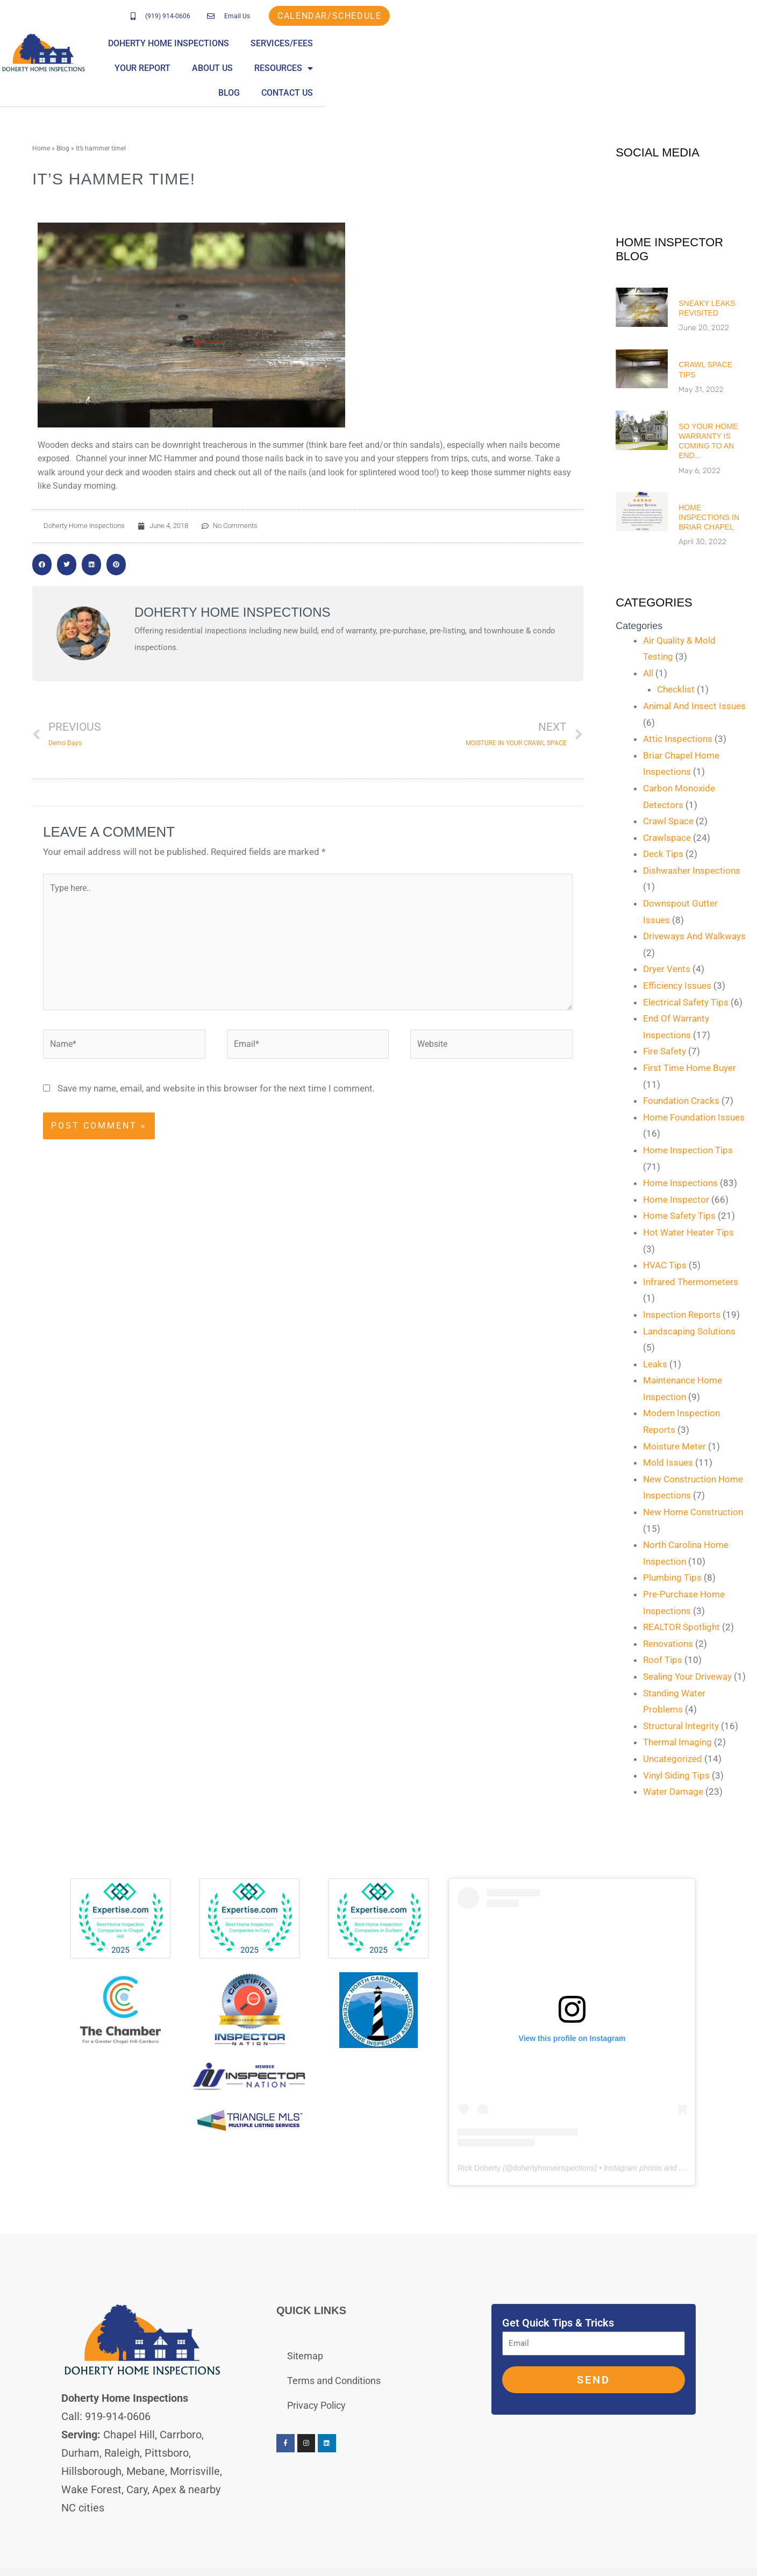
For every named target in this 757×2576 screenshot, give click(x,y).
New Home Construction (693, 1512)
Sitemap (305, 2355)
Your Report (532, 43)
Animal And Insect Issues (694, 706)
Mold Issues (668, 1462)
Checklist (676, 689)
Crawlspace (667, 837)
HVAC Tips (665, 1265)
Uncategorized (672, 1758)
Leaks (655, 1364)
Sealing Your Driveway (687, 1676)
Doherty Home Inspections (337, 43)
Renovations (668, 1643)
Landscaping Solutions (689, 1331)
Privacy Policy (316, 2405)
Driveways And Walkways (694, 936)
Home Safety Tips (679, 1215)
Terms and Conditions (334, 2380)
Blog (734, 43)
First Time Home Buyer (689, 1067)
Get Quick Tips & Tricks (558, 2322)
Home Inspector (676, 1199)
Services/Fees (451, 43)
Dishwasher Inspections (691, 870)
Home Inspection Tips (688, 1150)
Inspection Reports (681, 1314)
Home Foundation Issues (694, 1117)
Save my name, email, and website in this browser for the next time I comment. (216, 1089)
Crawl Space (668, 821)
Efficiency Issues (677, 985)
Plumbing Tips (672, 1577)
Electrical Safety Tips (686, 1002)
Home (41, 148)
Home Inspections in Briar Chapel (709, 517)
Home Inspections (680, 1183)
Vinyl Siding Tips (676, 1775)
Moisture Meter (674, 1446)
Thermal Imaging (677, 1742)
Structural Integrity (681, 1726)
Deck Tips (663, 853)
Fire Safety (664, 1051)
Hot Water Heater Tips (688, 1232)
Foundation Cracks (681, 1100)
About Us (601, 43)
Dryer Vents (666, 969)
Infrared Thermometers (690, 1281)
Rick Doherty (479, 2168)
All (648, 673)
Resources (673, 43)
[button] (42, 564)
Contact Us (719, 68)
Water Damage (673, 1791)
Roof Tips (662, 1659)
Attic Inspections (677, 738)
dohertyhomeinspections (554, 2168)
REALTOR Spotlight (681, 1627)
